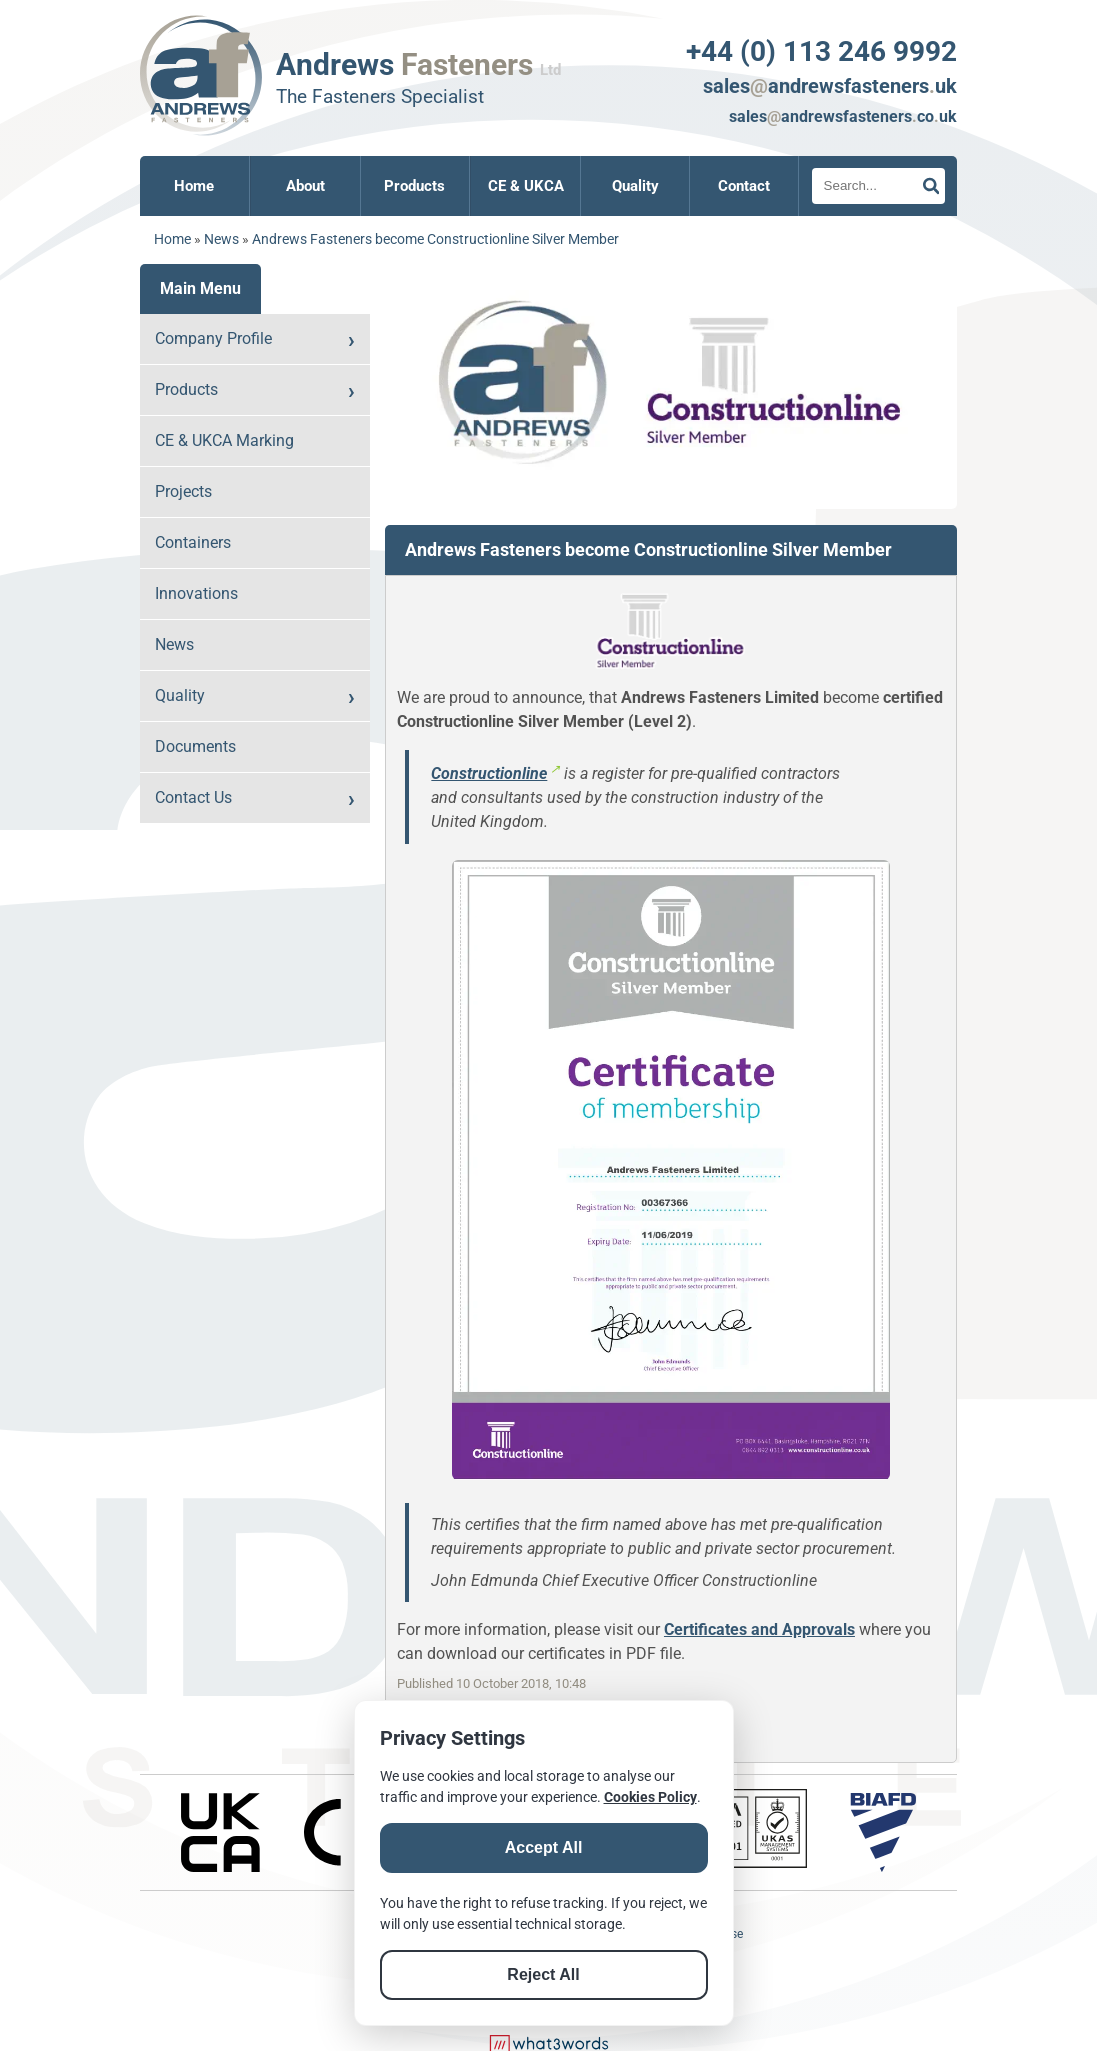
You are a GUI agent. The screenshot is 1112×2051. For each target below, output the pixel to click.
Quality (635, 186)
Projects (183, 491)
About (305, 186)
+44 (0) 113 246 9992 (821, 51)
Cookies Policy (650, 1797)
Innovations (196, 593)
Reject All (543, 1974)
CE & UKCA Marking (224, 440)
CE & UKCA (526, 186)
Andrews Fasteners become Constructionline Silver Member (435, 239)
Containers (193, 542)
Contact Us (193, 797)
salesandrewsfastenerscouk (843, 116)
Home (194, 186)
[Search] (878, 186)
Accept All (544, 1847)
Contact (744, 186)
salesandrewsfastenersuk (830, 86)
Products (414, 186)
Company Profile (213, 338)
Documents (195, 746)
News (221, 239)
